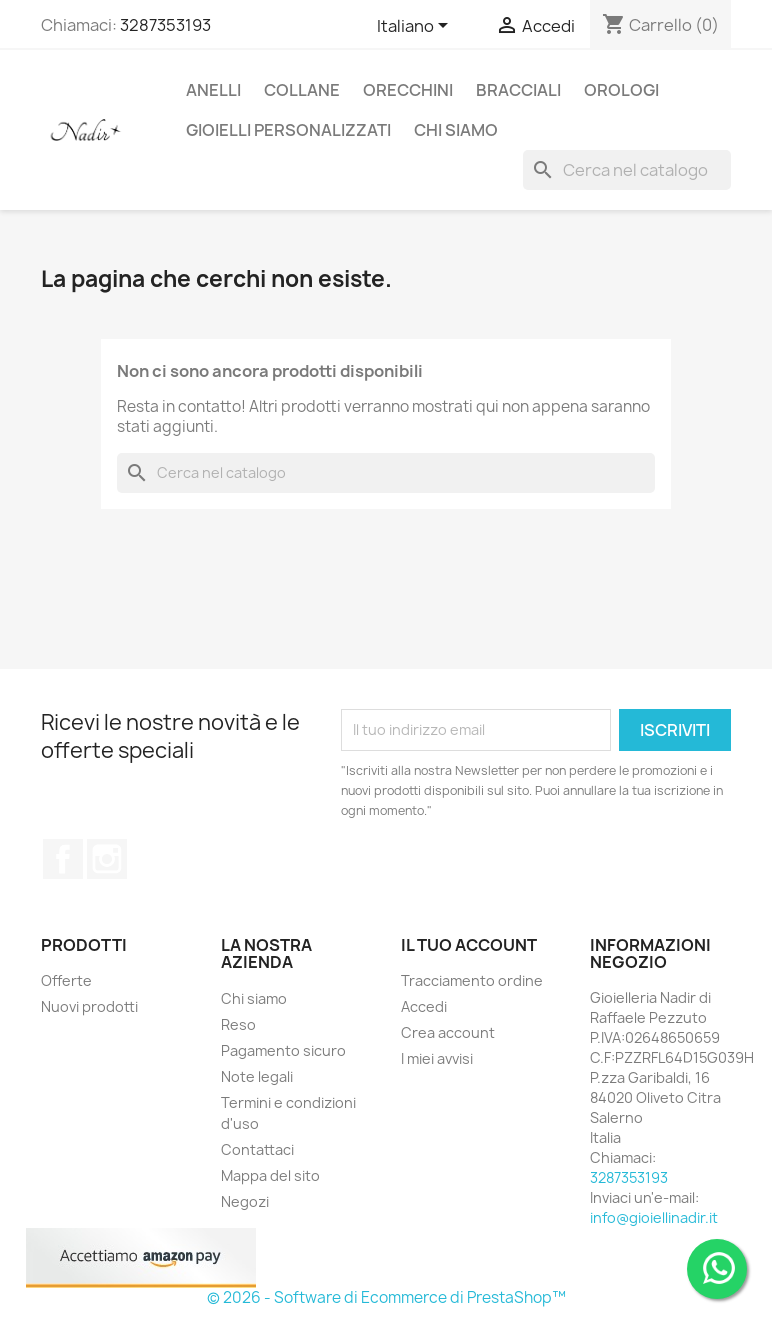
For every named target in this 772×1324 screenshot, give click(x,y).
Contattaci (257, 1149)
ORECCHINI (408, 90)
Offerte (66, 980)
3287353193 (165, 25)
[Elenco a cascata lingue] (416, 27)
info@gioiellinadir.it (654, 1217)
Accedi (424, 1006)
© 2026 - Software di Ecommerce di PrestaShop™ (386, 1297)
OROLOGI (621, 90)
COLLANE (302, 90)
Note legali (257, 1076)
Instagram (107, 859)
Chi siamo (254, 998)
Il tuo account (469, 945)
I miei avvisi (437, 1058)
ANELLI (213, 90)
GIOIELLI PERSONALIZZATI (288, 130)
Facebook (63, 859)
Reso (238, 1024)
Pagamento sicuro (283, 1050)
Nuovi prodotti (89, 1006)
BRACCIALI (518, 90)
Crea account (448, 1032)
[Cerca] (627, 170)
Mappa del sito (270, 1175)
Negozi (245, 1201)
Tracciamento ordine (472, 980)
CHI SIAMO (456, 130)
